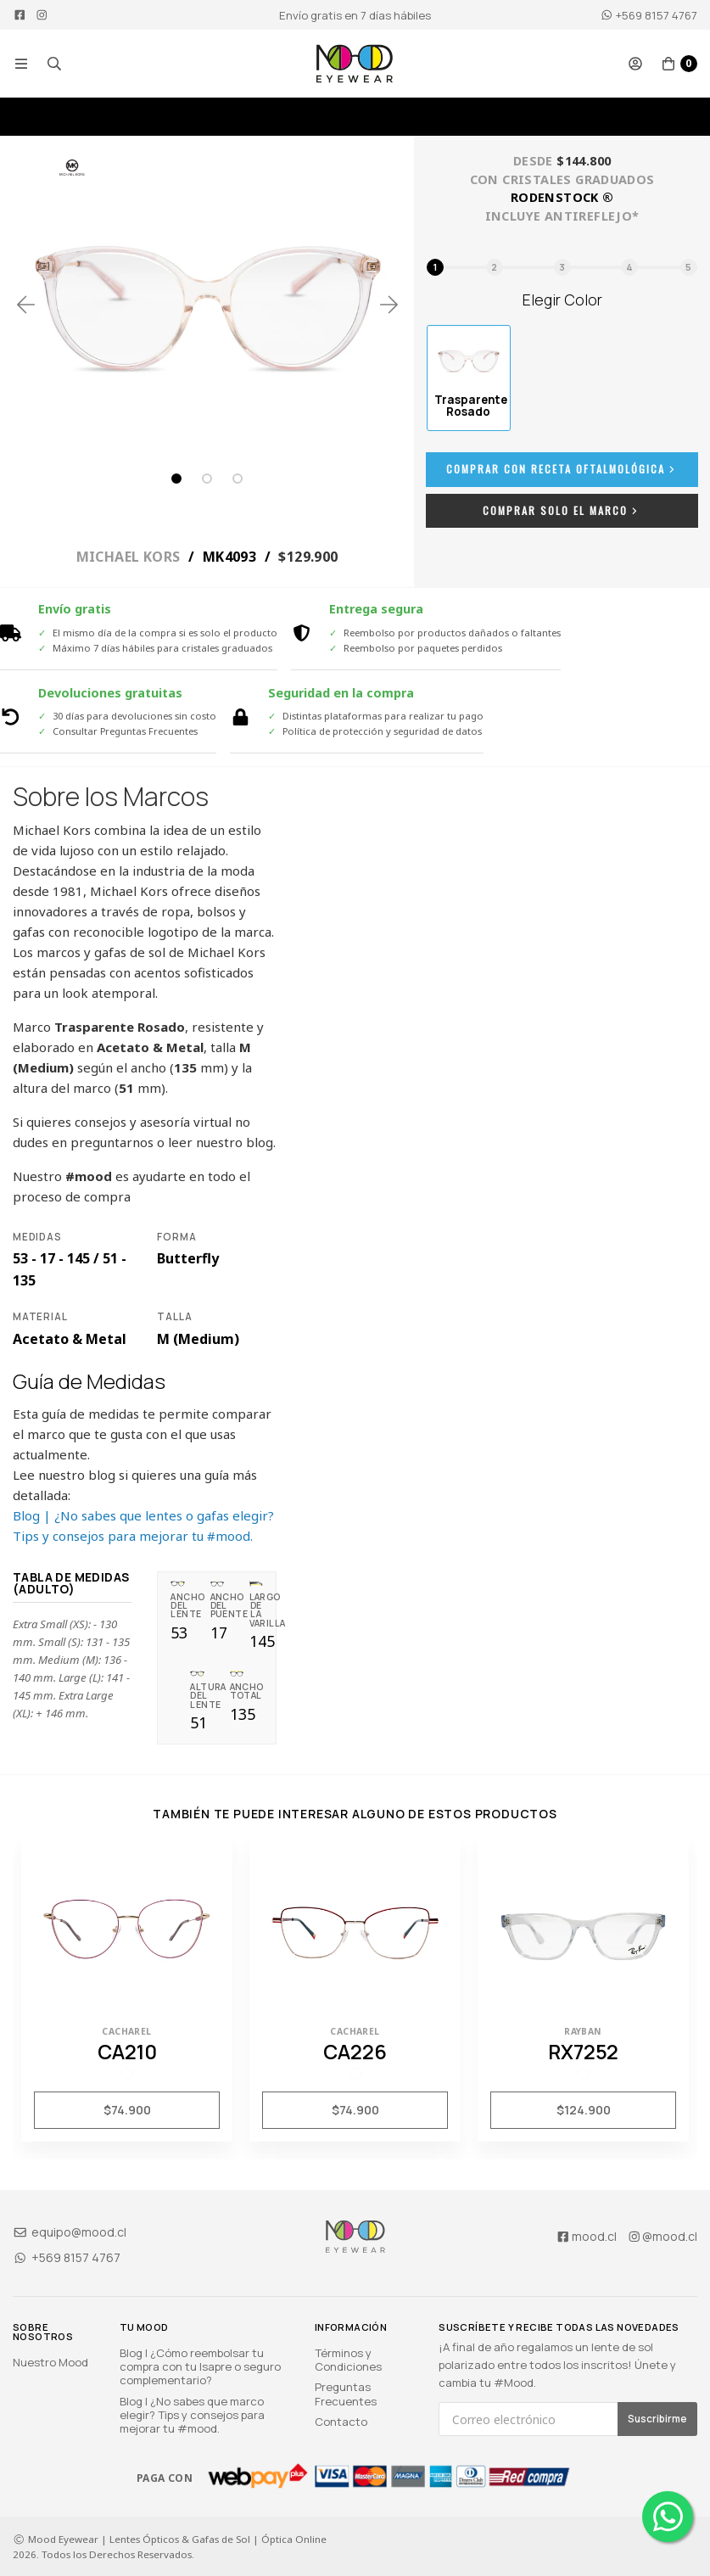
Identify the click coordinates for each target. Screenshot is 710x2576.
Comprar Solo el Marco (562, 510)
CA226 (355, 2052)
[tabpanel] (207, 304)
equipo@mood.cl (69, 2232)
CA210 (127, 2052)
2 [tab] (207, 478)
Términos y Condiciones (348, 2359)
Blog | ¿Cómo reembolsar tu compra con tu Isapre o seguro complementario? (200, 2366)
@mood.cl (662, 2236)
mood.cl (586, 2236)
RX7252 (583, 2052)
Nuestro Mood (50, 2362)
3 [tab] (237, 478)
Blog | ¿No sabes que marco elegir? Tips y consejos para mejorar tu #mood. (192, 2415)
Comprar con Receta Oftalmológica (562, 469)
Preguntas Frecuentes (346, 2393)
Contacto (341, 2421)
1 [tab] (176, 478)
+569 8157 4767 (649, 15)
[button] (21, 63)
